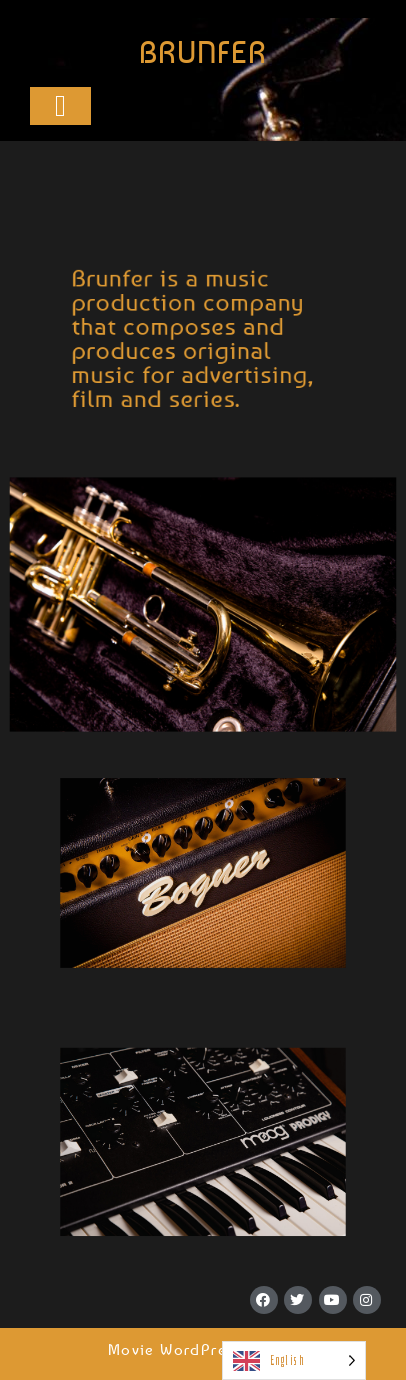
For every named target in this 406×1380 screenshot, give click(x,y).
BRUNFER (203, 52)
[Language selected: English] (294, 1360)
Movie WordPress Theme (203, 1349)
